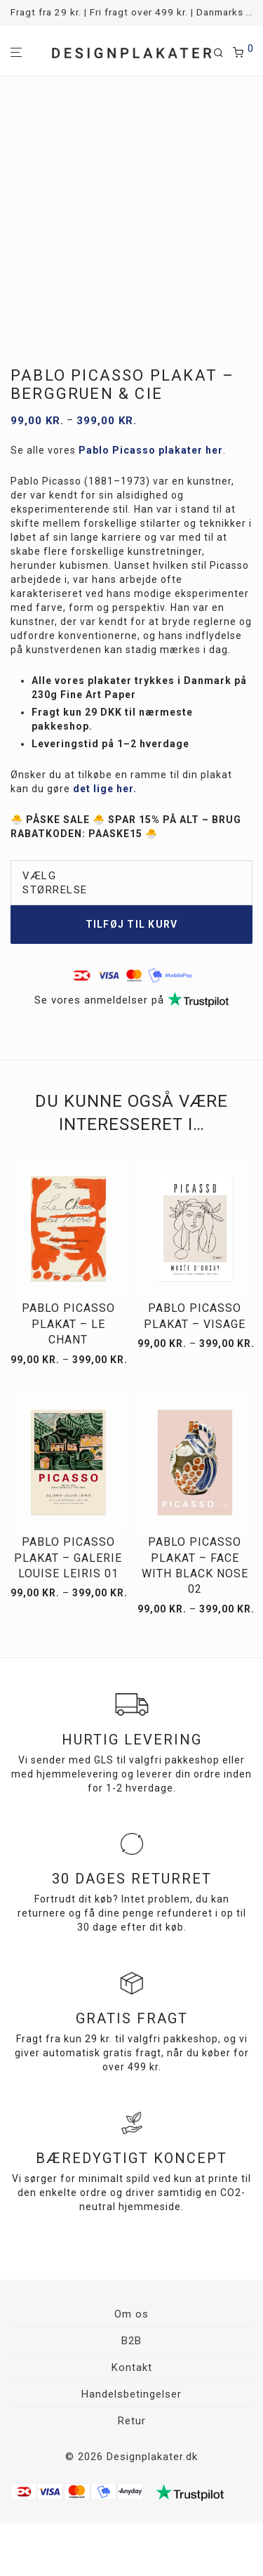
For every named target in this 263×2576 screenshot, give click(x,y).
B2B (131, 2340)
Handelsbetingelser (131, 2394)
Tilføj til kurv (132, 924)
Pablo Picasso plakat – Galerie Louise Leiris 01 (68, 1557)
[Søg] (223, 53)
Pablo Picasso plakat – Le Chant (68, 1323)
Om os (131, 2314)
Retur (132, 2420)
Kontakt (132, 2367)
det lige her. (105, 788)
